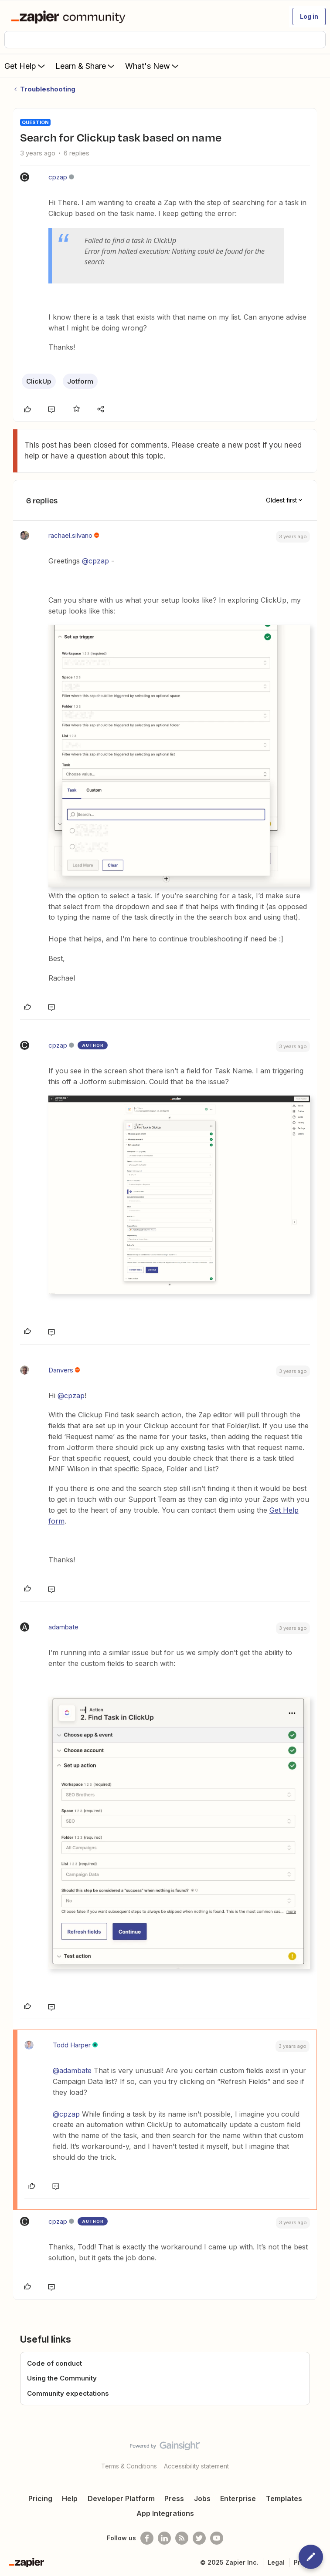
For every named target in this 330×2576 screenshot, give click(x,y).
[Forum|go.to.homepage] (70, 17)
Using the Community (62, 2378)
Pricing (40, 2498)
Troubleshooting (47, 89)
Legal (276, 2562)
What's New (152, 66)
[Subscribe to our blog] (181, 2538)
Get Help (25, 66)
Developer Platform (121, 2498)
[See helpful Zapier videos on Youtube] (216, 2538)
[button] (309, 16)
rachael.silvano (70, 535)
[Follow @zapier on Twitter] (199, 2538)
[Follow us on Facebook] (146, 2538)
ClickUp (38, 381)
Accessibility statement (196, 2466)
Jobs (202, 2498)
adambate (63, 1627)
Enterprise (238, 2498)
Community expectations (68, 2393)
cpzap (57, 177)
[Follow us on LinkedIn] (164, 2538)
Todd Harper (72, 2045)
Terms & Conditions (129, 2466)
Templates (284, 2498)
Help (70, 2498)
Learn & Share (85, 66)
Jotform (80, 381)
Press (174, 2498)
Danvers (60, 1370)
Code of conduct (54, 2363)
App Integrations (165, 2513)
